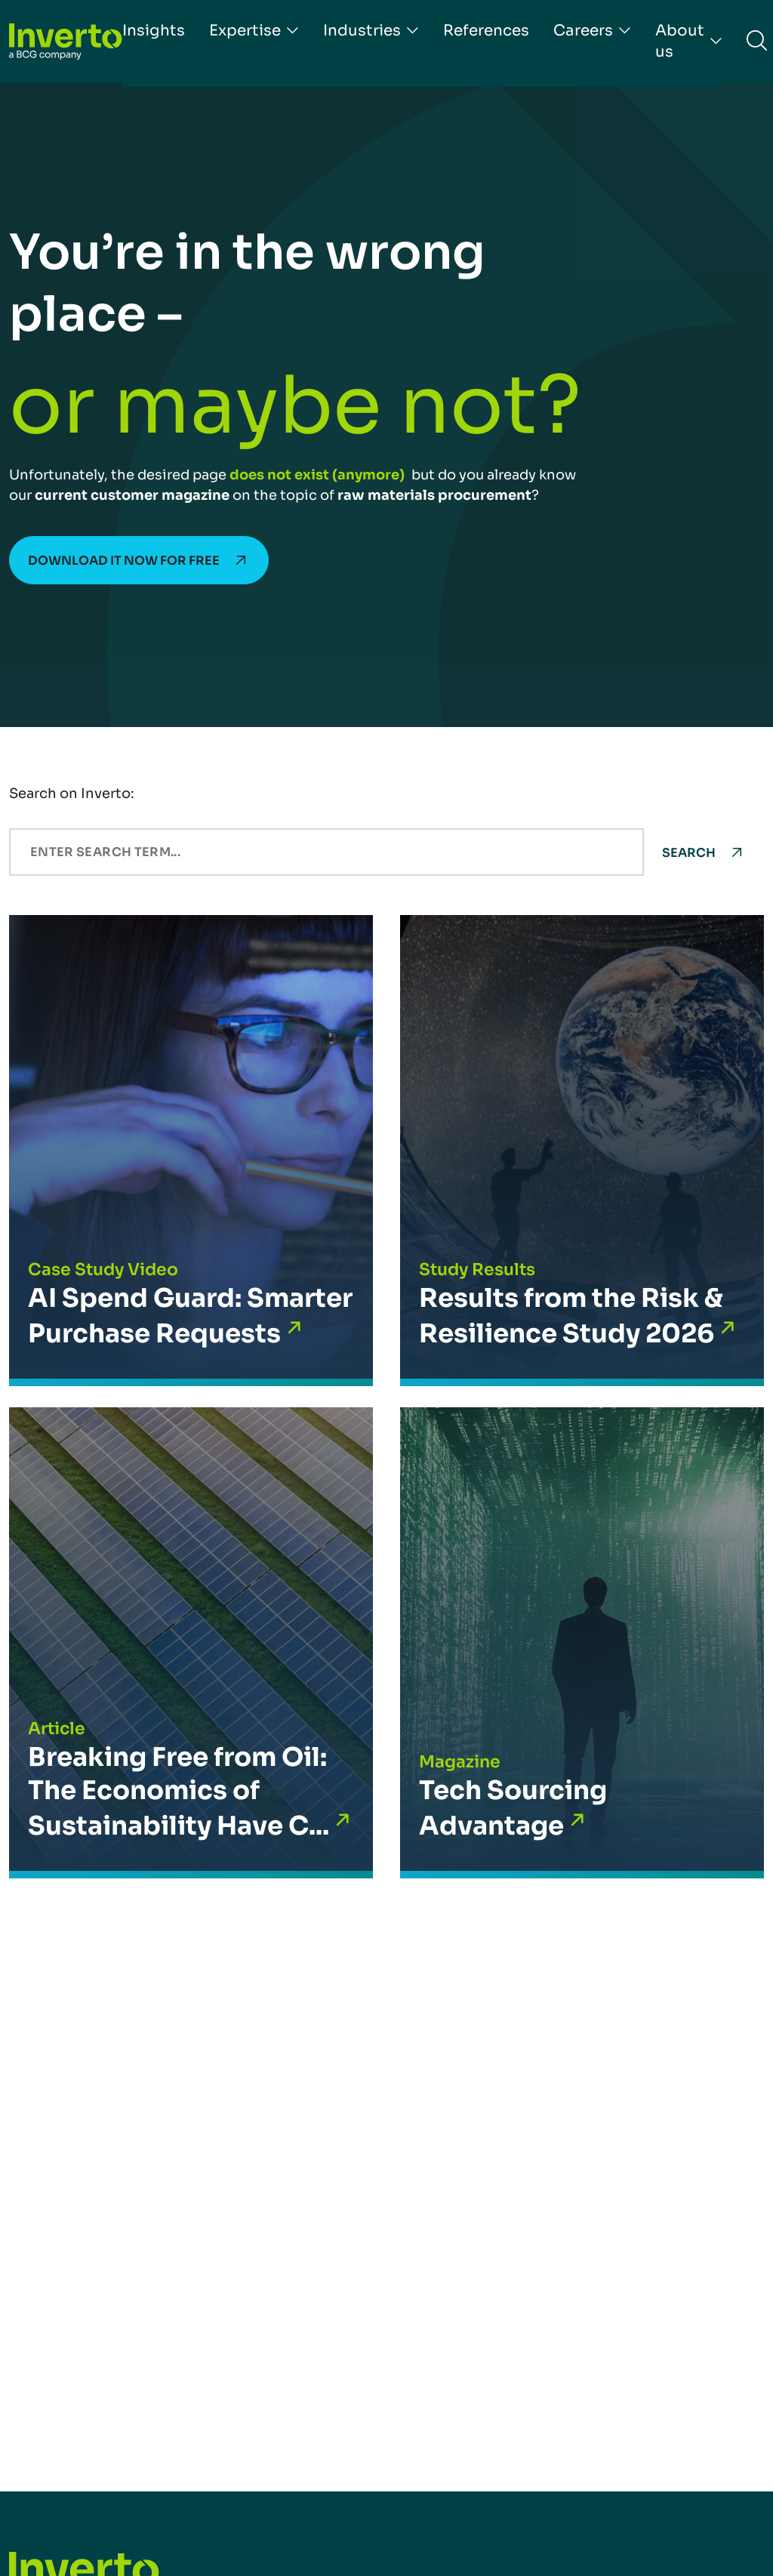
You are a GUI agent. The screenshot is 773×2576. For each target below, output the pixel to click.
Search (689, 853)
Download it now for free (124, 561)
